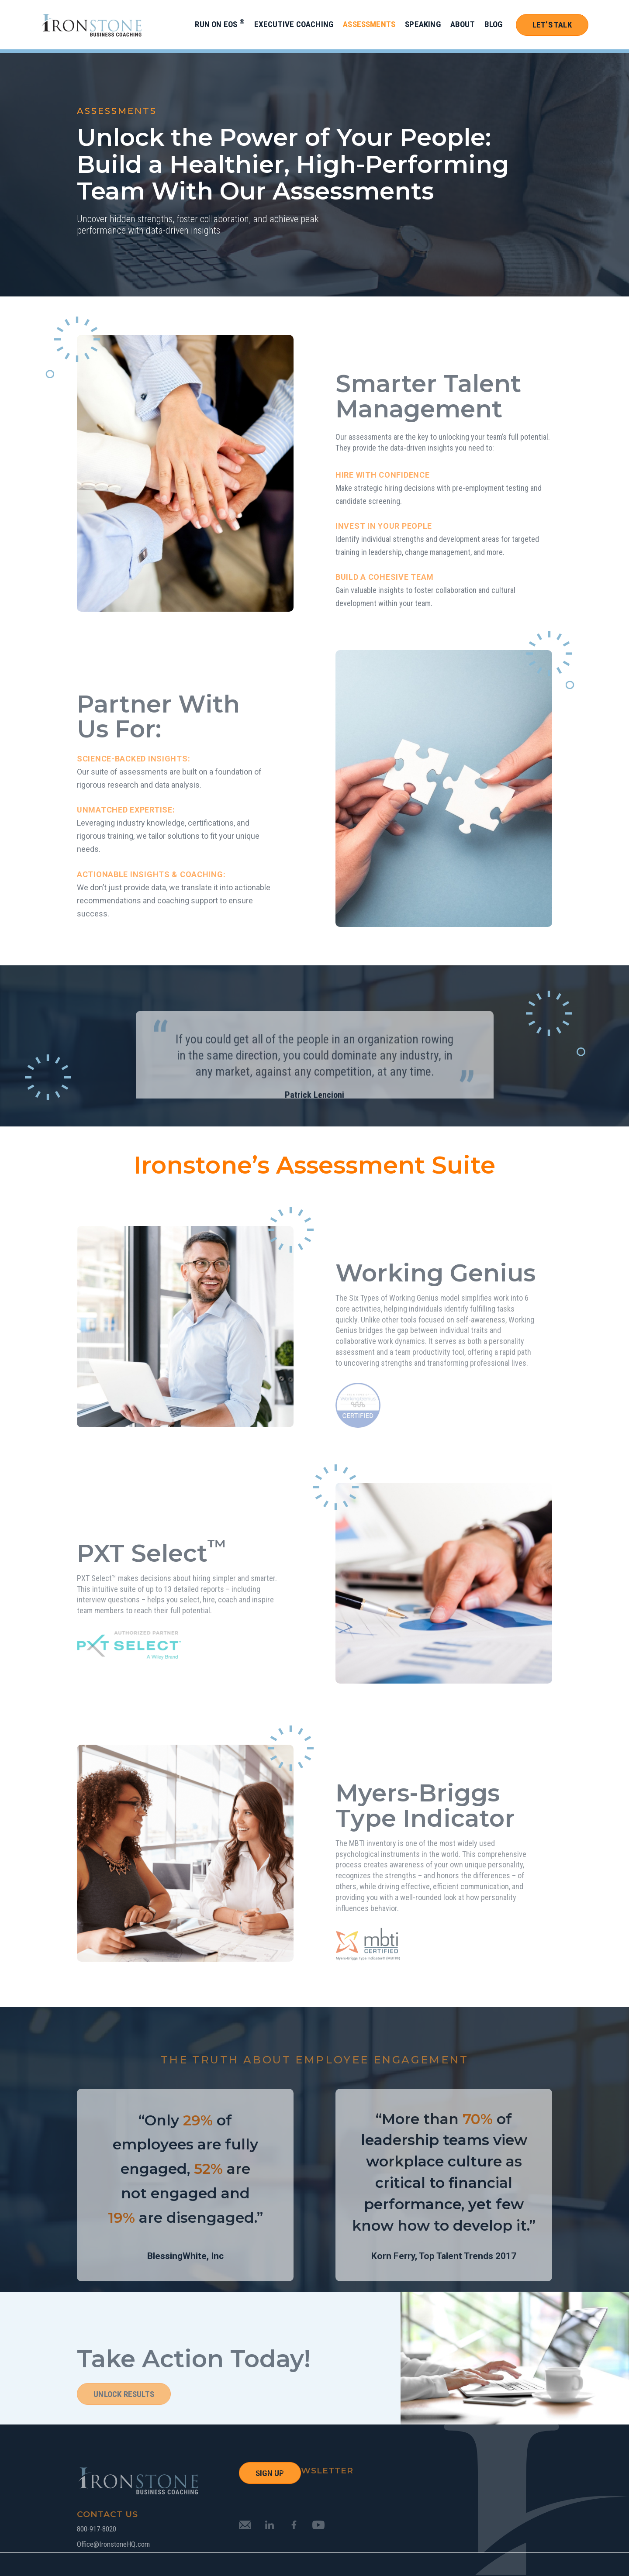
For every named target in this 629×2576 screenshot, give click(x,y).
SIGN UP (270, 2473)
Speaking (423, 24)
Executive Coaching (293, 24)
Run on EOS (219, 24)
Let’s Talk (552, 25)
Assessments (369, 24)
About (462, 24)
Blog (493, 24)
